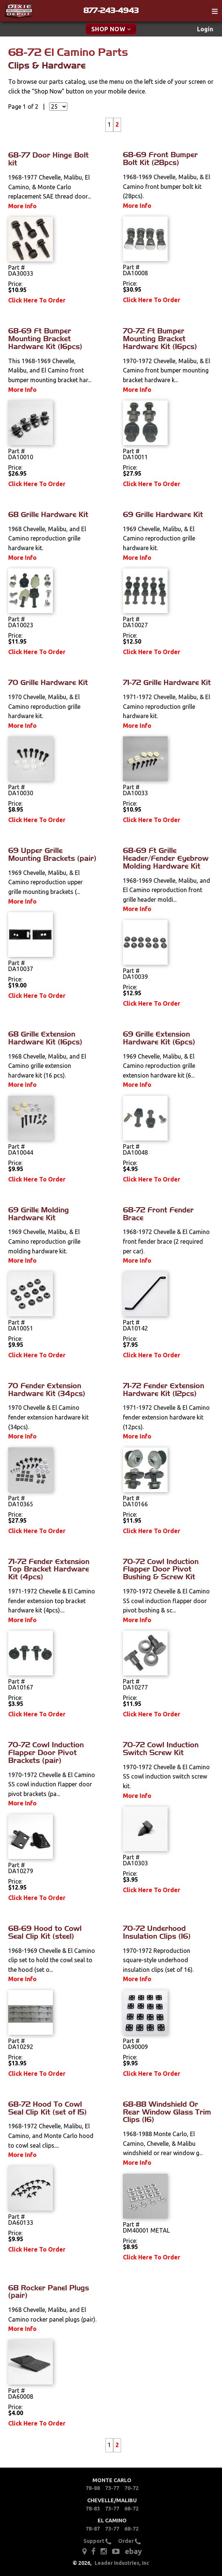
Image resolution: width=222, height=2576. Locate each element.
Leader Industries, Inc (122, 2563)
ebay (133, 2551)
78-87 (93, 2529)
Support (97, 2541)
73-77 (112, 2488)
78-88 (93, 2488)
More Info (22, 206)
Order (129, 2541)
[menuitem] (205, 29)
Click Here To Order (37, 300)
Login (205, 29)
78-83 (93, 2509)
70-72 (131, 2488)
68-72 (131, 2509)
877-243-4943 (111, 10)
